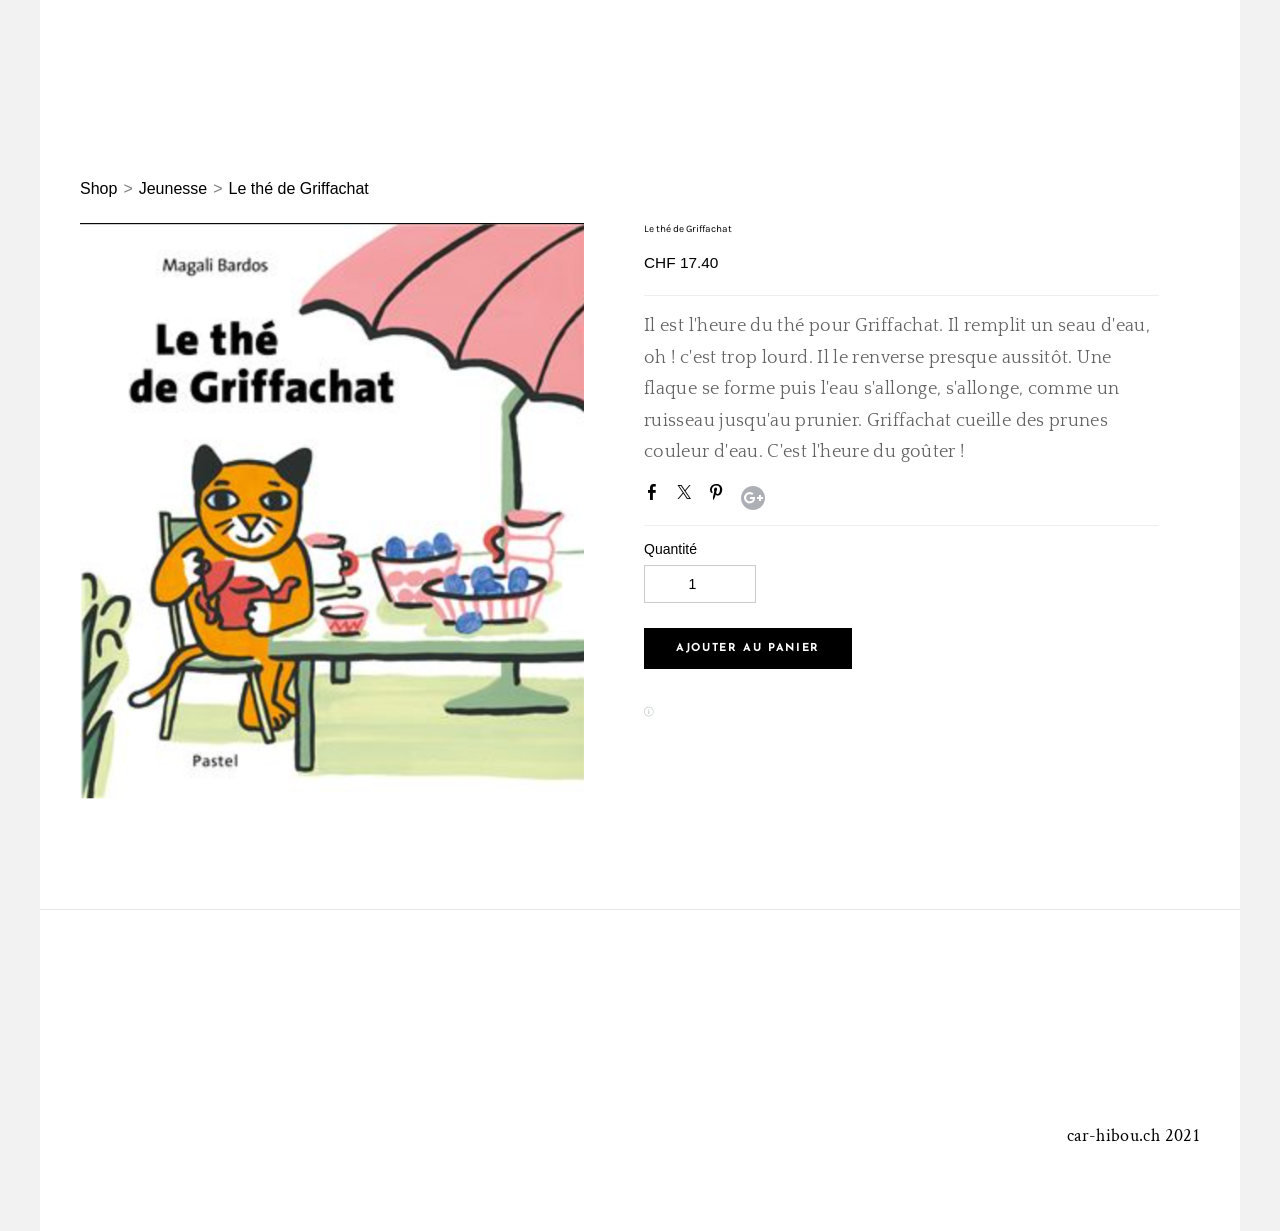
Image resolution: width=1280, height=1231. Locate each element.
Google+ (753, 498)
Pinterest (720, 496)
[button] (748, 648)
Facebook (656, 496)
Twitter (688, 496)
